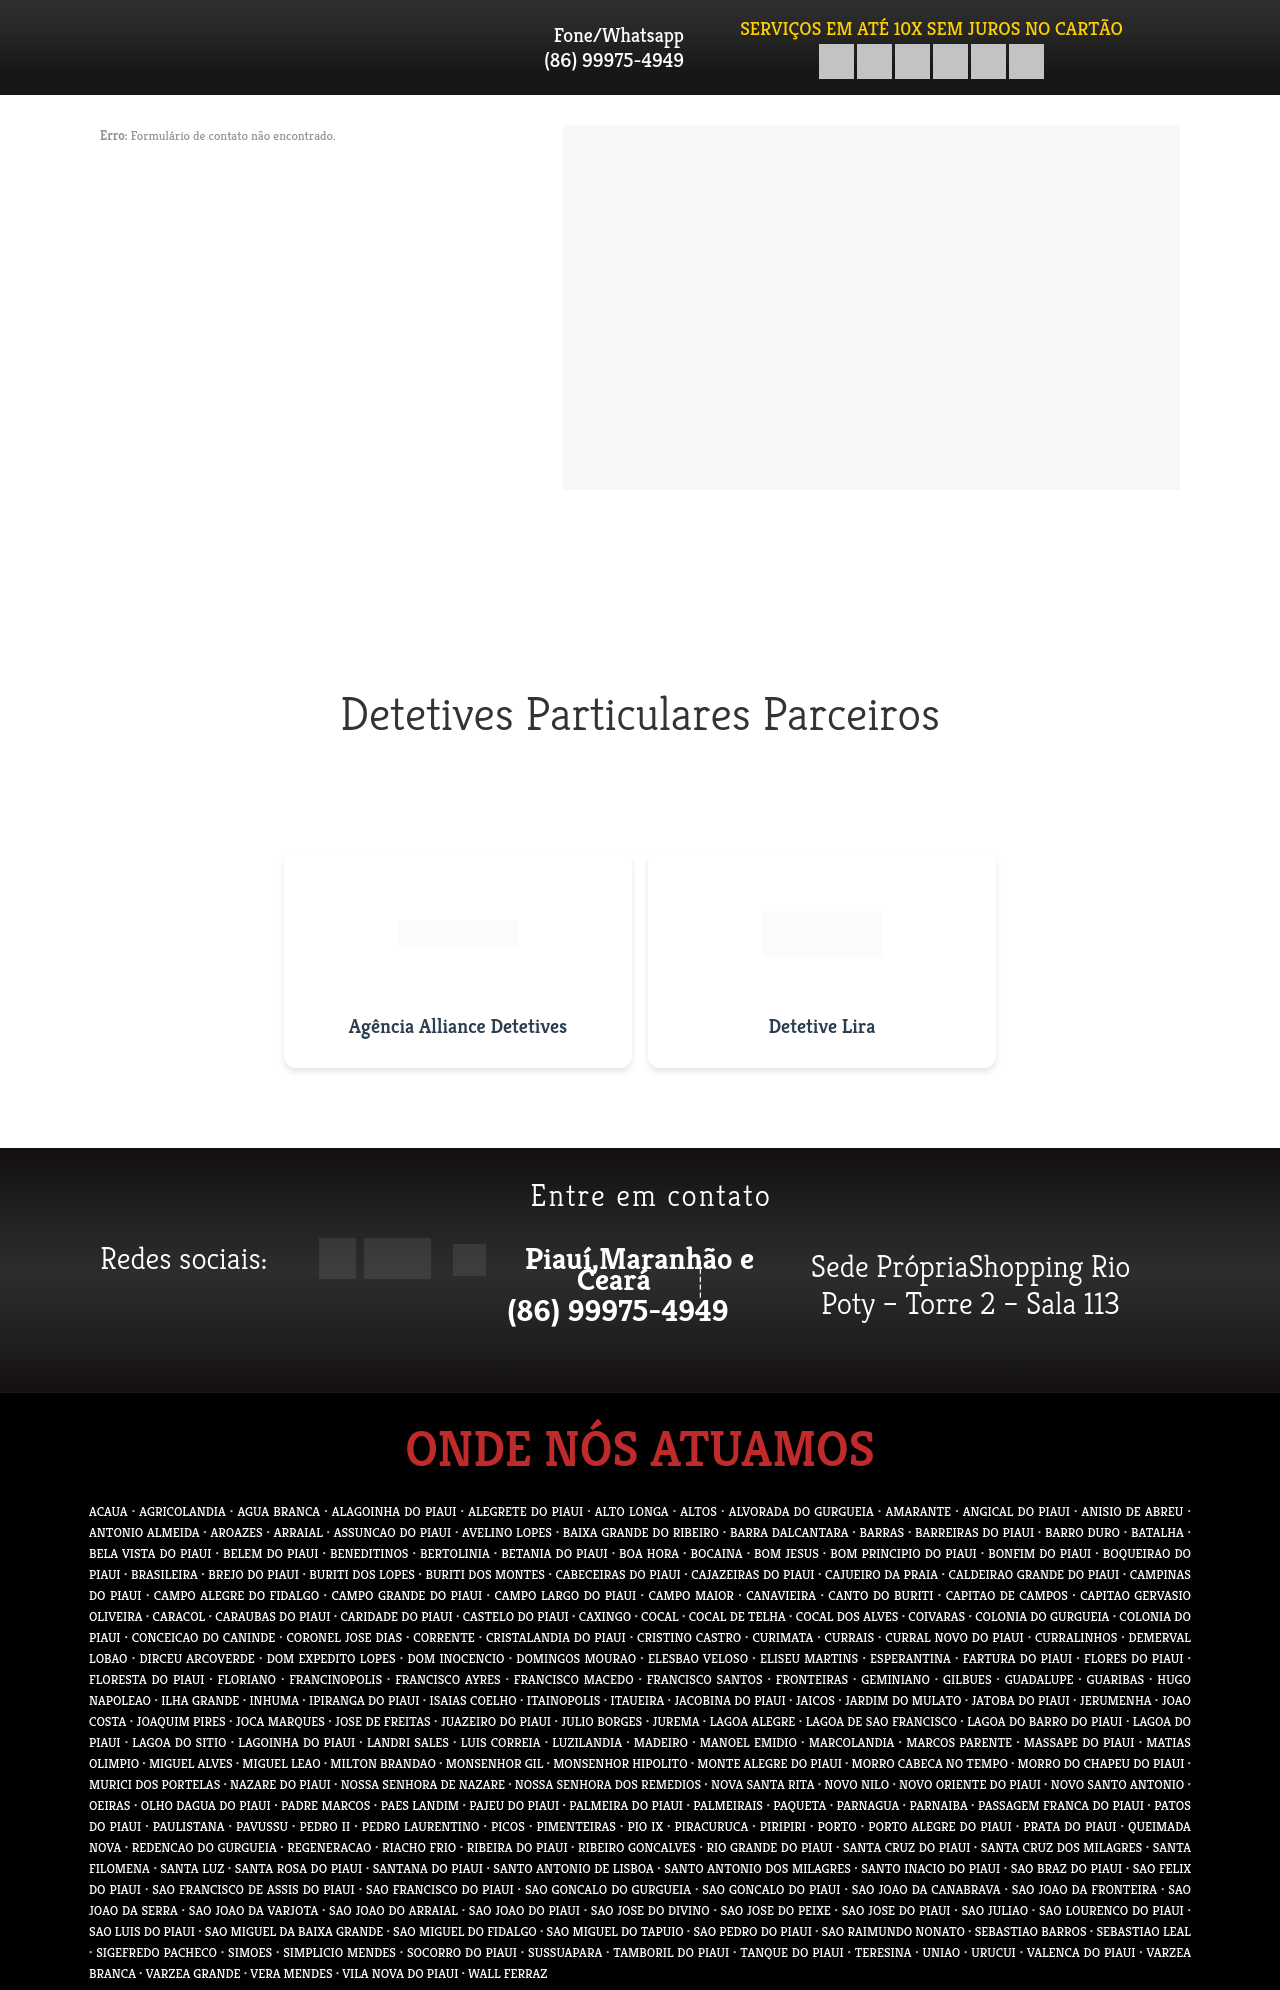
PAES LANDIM (420, 1805)
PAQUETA (799, 1805)
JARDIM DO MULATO (903, 1700)
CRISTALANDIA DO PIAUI (556, 1637)
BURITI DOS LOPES (362, 1574)
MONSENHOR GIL (495, 1763)
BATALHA (1157, 1532)
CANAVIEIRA (781, 1595)
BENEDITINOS (369, 1553)
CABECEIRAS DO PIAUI (617, 1574)
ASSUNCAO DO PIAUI (393, 1532)
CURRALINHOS (1076, 1637)
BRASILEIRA (164, 1574)
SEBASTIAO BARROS (1031, 1931)
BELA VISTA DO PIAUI (150, 1553)
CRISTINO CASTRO (689, 1637)
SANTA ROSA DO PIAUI (298, 1868)
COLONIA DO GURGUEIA (1042, 1616)
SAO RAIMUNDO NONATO (893, 1931)
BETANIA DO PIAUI (554, 1553)
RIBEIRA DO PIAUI (517, 1847)
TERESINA (883, 1952)
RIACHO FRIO (419, 1847)
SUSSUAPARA (565, 1952)
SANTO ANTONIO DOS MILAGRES (757, 1868)
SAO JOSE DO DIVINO (650, 1910)
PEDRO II (325, 1826)
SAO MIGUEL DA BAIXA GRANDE (294, 1931)
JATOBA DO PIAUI (1021, 1700)
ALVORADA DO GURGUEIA (801, 1511)
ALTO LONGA (632, 1511)
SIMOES (250, 1952)
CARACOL (179, 1616)
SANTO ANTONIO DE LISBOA (573, 1868)
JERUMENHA (1116, 1700)
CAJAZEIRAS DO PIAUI (752, 1574)
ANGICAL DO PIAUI (1016, 1511)
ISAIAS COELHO (473, 1700)
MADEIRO (661, 1742)
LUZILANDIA (587, 1742)
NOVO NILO (856, 1784)
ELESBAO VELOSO (698, 1658)
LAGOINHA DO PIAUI (296, 1742)
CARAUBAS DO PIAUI (272, 1616)
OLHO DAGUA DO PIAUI (206, 1805)
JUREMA (676, 1721)
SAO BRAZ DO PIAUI (1066, 1868)
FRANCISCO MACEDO (574, 1679)
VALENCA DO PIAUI (1081, 1952)
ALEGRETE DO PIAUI (525, 1511)
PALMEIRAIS (728, 1805)
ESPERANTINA (910, 1658)
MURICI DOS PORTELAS (154, 1784)
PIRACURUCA (712, 1826)
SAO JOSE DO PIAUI (896, 1910)
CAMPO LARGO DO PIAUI (565, 1595)
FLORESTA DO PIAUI (146, 1679)
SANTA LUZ (192, 1868)
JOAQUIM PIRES (181, 1721)
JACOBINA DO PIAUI (729, 1700)
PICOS (508, 1826)
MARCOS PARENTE (959, 1742)
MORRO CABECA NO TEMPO (930, 1763)
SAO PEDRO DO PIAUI (752, 1931)
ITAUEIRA (637, 1700)
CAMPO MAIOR (691, 1595)
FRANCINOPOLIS (335, 1679)
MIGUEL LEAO (281, 1763)
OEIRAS (110, 1805)
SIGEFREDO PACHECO (156, 1952)
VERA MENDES (291, 1973)
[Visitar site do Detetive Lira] (822, 959)
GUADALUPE (1039, 1679)
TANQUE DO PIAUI (791, 1952)
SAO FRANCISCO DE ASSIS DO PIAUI (253, 1889)
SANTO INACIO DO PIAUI (930, 1868)
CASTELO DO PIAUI (516, 1616)
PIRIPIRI (783, 1826)
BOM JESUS (786, 1553)
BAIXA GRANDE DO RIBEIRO (641, 1532)
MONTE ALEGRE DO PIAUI (769, 1763)
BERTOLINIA (455, 1553)
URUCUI (993, 1952)
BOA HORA (649, 1553)
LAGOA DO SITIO (179, 1742)
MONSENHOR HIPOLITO (620, 1763)
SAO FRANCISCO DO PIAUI (440, 1889)
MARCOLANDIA (852, 1742)
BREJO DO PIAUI (253, 1574)
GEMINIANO (895, 1679)
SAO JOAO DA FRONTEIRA (1084, 1889)
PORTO (837, 1826)
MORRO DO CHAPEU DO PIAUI (1101, 1763)
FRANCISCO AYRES (448, 1679)
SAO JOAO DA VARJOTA (253, 1910)
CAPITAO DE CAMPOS (1007, 1595)
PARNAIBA (938, 1805)
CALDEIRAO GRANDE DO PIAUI (1034, 1574)
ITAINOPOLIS (564, 1700)
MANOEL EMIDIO (748, 1742)
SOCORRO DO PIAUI (462, 1952)
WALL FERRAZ (507, 1973)
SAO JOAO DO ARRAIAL (393, 1910)
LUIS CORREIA (501, 1742)
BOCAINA (717, 1553)
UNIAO (942, 1952)
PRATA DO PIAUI (1069, 1826)
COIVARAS (936, 1616)
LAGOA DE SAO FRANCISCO (881, 1721)
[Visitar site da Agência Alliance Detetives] (458, 959)
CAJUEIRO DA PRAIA (881, 1574)
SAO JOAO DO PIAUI (524, 1910)
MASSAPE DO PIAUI (1079, 1742)
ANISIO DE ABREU (1133, 1511)
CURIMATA (782, 1637)
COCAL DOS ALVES (847, 1616)
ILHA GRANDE (200, 1700)
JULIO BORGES (601, 1721)
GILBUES (967, 1679)
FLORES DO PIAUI (1133, 1658)
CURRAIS (850, 1637)
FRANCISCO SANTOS (705, 1679)
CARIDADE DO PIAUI (396, 1616)
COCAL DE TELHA (737, 1616)
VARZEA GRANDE (193, 1973)
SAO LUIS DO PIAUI (142, 1931)
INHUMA (274, 1700)
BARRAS (881, 1532)
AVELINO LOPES (507, 1532)
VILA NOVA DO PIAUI (400, 1973)
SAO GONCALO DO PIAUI (771, 1889)
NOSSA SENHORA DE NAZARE (423, 1784)
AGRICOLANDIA (182, 1511)
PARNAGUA (868, 1805)
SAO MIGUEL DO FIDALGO (465, 1931)
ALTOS (698, 1511)
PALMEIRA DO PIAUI (626, 1805)
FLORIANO (247, 1679)
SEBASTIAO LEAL (1143, 1931)
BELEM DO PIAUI (271, 1553)
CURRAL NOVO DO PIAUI (954, 1637)
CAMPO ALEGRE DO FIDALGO (236, 1595)
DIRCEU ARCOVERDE (196, 1658)
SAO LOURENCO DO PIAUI (1111, 1910)
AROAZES (237, 1532)
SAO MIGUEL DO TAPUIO (615, 1931)
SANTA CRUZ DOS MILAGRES (1061, 1847)
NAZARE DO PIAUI (280, 1784)
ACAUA (108, 1511)
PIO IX (645, 1826)
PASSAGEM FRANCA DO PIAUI (1061, 1805)
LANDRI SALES (408, 1742)
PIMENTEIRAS (575, 1826)
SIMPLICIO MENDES (339, 1952)
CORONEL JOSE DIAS (344, 1637)
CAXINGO (605, 1616)
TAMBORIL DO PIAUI (671, 1952)
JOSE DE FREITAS (383, 1721)
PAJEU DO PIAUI (514, 1805)
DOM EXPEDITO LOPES (331, 1658)
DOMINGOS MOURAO (576, 1658)
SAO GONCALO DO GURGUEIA (608, 1889)
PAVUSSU (262, 1826)
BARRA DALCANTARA (789, 1532)
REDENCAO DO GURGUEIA (204, 1847)
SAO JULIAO (994, 1910)
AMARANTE (918, 1511)
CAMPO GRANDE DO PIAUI (406, 1595)
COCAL (660, 1616)
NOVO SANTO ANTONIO (1118, 1784)
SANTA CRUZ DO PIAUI (906, 1847)
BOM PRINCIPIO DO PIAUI (903, 1553)
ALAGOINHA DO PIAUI (394, 1511)
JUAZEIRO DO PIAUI (496, 1721)
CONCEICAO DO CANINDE (204, 1637)
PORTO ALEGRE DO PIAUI (939, 1826)
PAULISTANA (189, 1826)
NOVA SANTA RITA (763, 1784)
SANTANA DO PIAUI (428, 1868)
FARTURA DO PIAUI (1017, 1658)
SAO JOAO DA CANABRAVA (926, 1889)
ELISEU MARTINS (809, 1658)
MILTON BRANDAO (383, 1763)
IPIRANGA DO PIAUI (364, 1700)
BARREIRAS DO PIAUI (974, 1532)
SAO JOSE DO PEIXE (776, 1910)
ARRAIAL (298, 1532)
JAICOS (815, 1700)
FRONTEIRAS (812, 1679)
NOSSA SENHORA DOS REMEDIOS (608, 1784)
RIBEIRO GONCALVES (637, 1847)
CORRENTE (443, 1637)
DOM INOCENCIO (456, 1658)
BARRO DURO (1082, 1532)
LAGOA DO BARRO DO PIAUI (1044, 1721)
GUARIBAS (1116, 1679)
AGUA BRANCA (278, 1511)
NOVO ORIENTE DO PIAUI (970, 1784)
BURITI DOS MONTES (484, 1574)
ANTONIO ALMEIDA (144, 1532)
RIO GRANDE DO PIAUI (769, 1847)
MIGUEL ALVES (191, 1763)
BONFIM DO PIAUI (1039, 1553)
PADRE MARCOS (325, 1805)
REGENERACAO (329, 1847)
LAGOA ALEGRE (753, 1721)
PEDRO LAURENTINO (421, 1826)
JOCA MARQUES (280, 1721)
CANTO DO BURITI (880, 1595)
